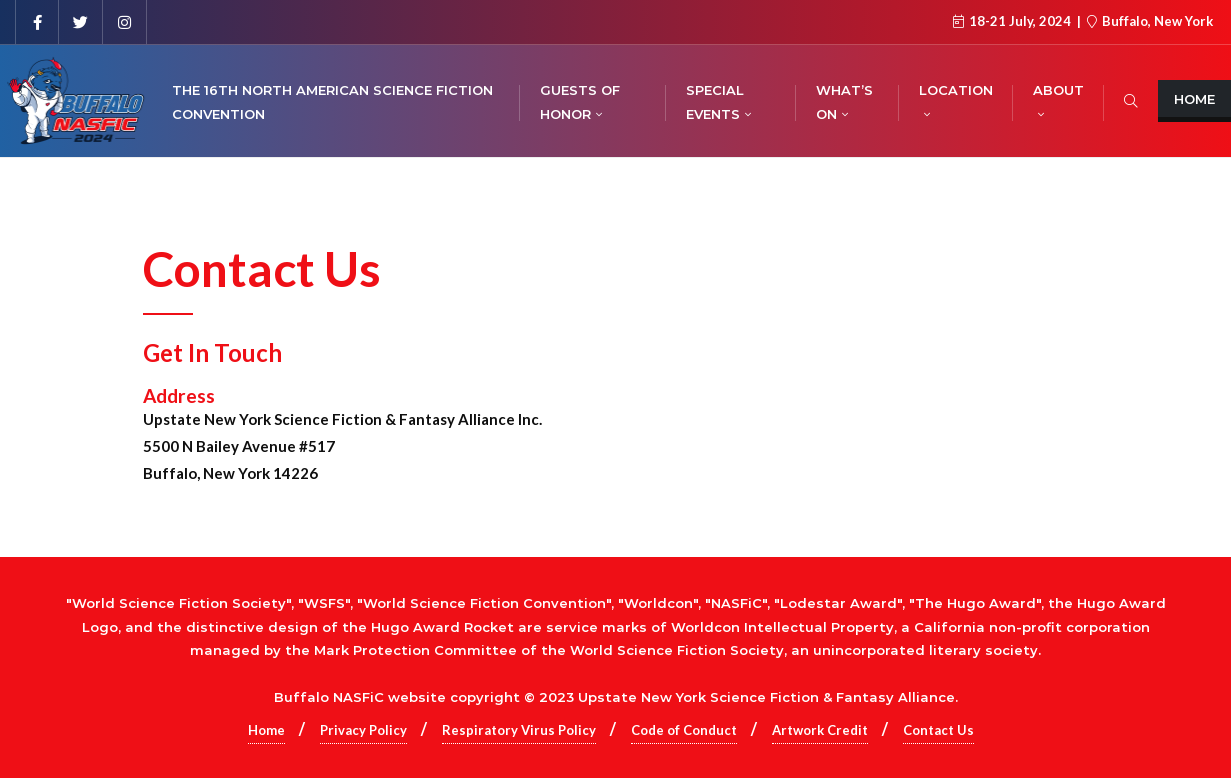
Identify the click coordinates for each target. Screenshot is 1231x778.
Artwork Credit (820, 730)
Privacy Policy (363, 730)
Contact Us (938, 730)
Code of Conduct (684, 730)
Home (266, 730)
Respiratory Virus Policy (519, 730)
